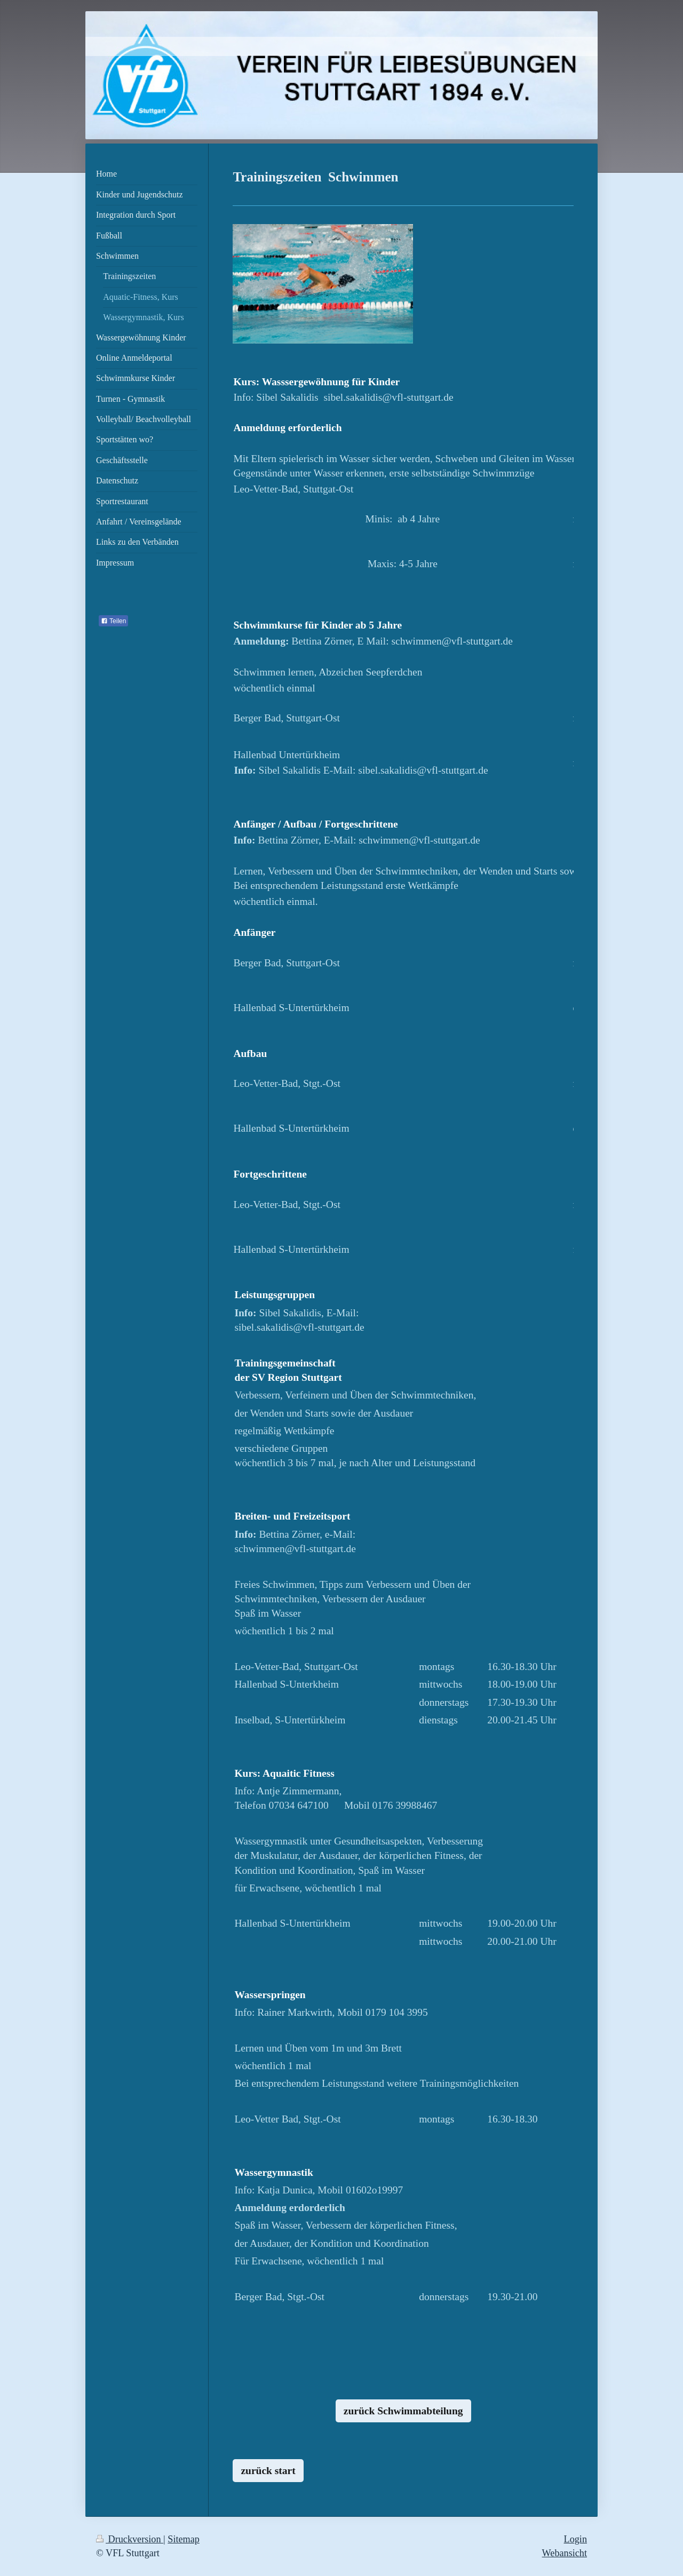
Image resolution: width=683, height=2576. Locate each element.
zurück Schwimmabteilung (403, 2410)
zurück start (268, 2470)
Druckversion (129, 2539)
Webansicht (564, 2553)
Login (575, 2539)
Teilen (113, 621)
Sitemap (184, 2539)
